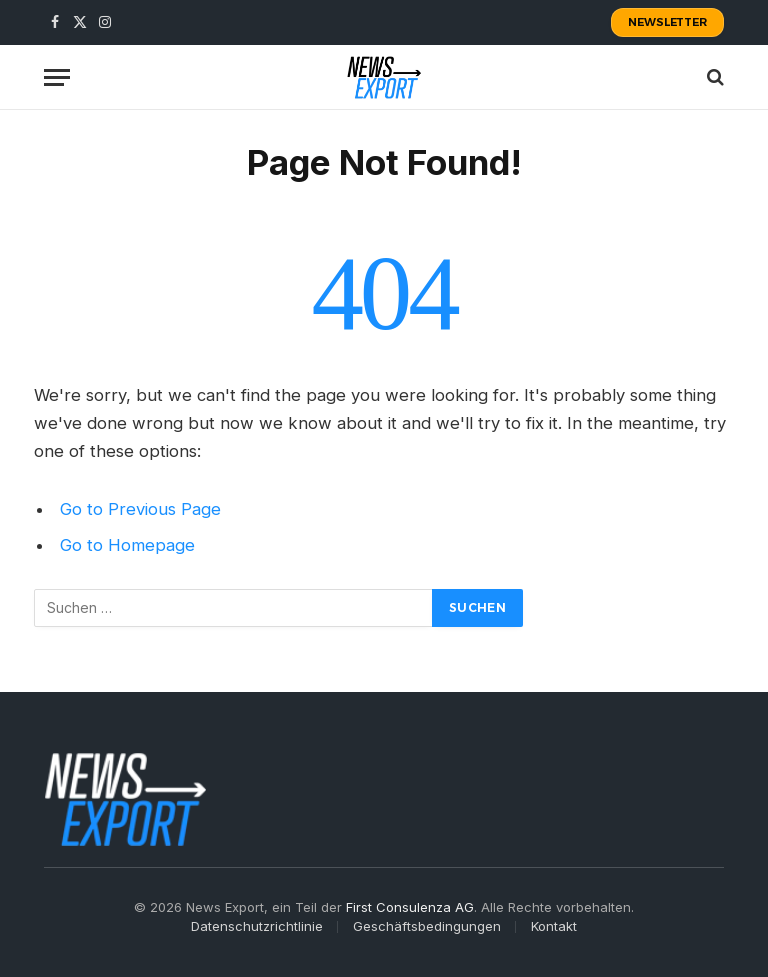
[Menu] (57, 77)
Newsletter (667, 22)
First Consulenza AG (410, 907)
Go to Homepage (127, 545)
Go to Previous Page (140, 509)
